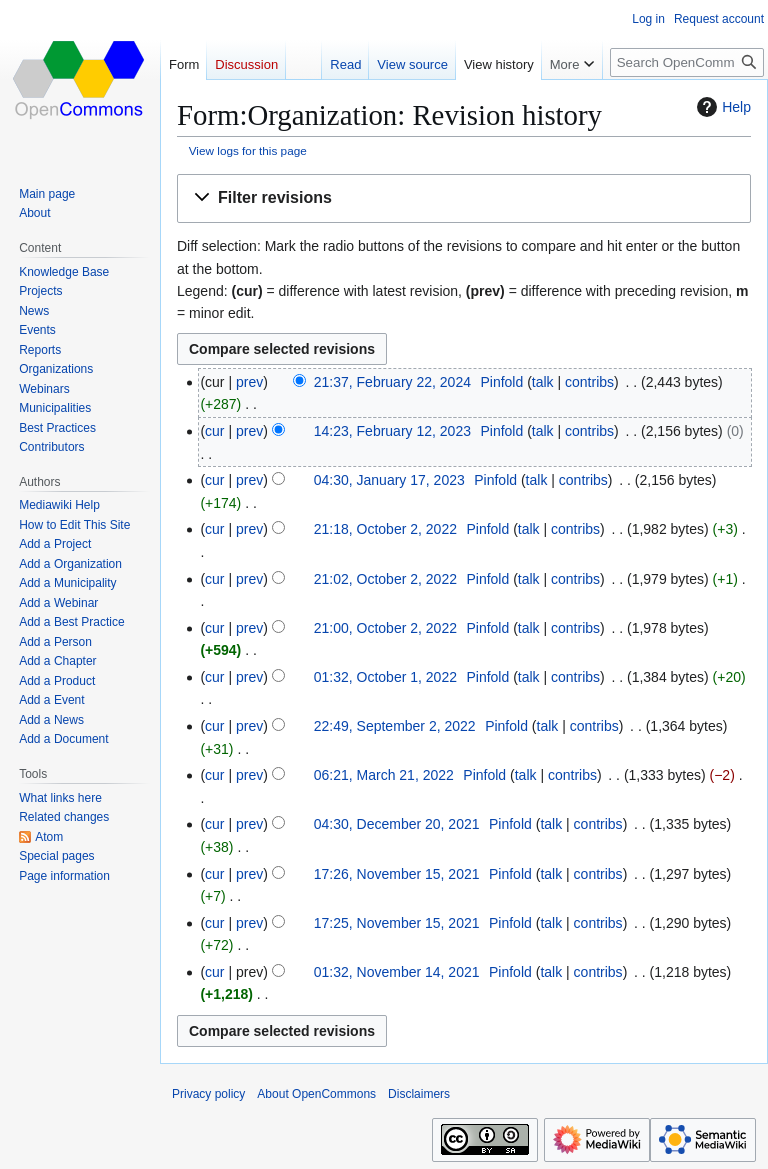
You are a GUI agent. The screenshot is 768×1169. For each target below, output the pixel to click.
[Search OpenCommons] (687, 62)
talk (543, 382)
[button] (464, 198)
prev (249, 382)
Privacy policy (208, 1094)
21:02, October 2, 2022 (385, 579)
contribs (589, 382)
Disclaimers (419, 1094)
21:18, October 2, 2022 (385, 529)
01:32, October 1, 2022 (385, 677)
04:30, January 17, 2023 (389, 480)
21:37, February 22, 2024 (392, 382)
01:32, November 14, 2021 (397, 972)
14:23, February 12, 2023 (392, 431)
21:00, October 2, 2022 (385, 628)
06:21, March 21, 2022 (384, 775)
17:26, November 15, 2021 (397, 874)
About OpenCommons (316, 1094)
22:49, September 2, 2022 (395, 726)
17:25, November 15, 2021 (397, 923)
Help (721, 107)
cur (214, 431)
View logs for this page (248, 150)
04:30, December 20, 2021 (397, 824)
